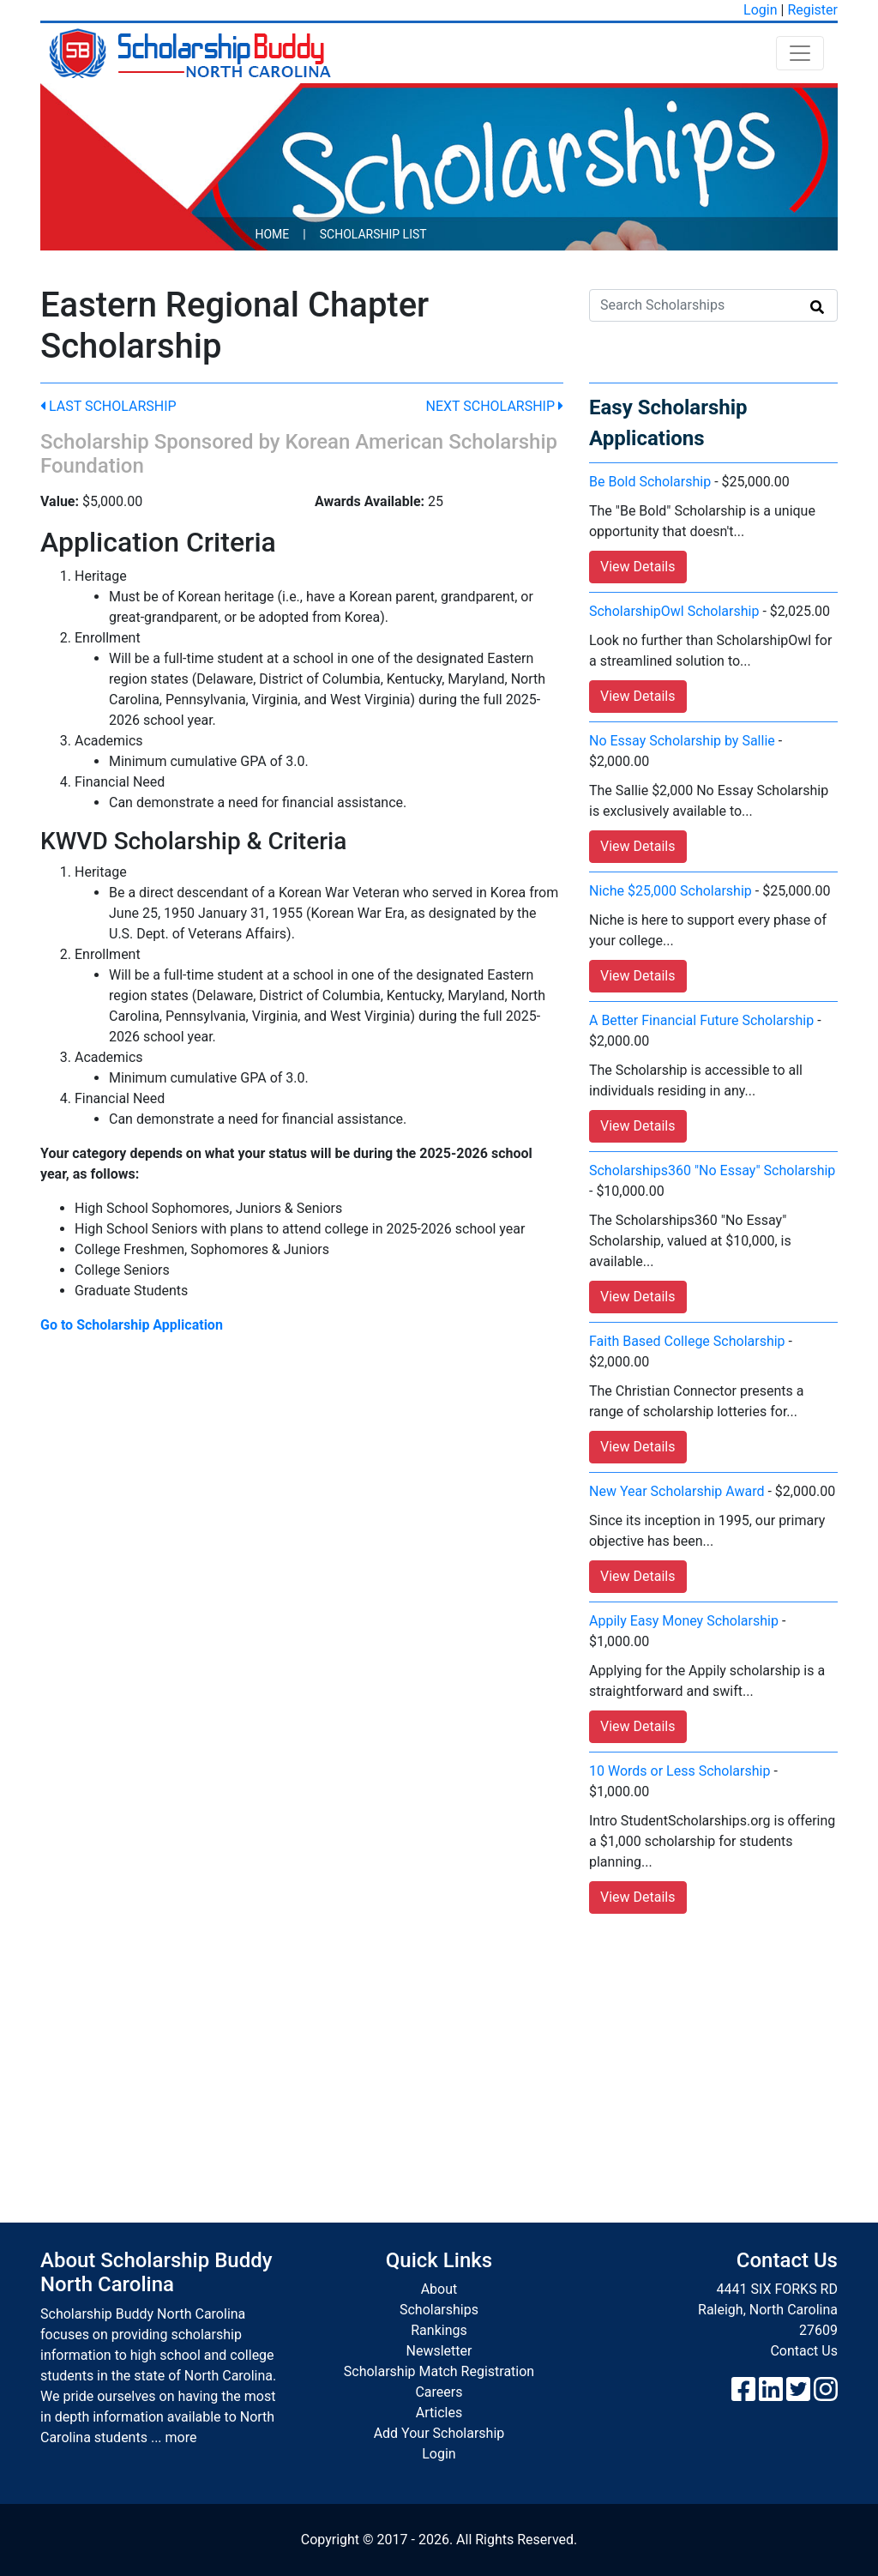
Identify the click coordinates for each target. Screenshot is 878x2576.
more (181, 2437)
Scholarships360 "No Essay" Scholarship (712, 1170)
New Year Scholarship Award (677, 1491)
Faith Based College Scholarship (687, 1341)
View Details (638, 566)
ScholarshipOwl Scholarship (674, 611)
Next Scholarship (494, 406)
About (439, 2289)
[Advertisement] (439, 2051)
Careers (438, 2392)
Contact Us (804, 2351)
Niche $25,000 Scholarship (670, 891)
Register (812, 10)
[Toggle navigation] (800, 53)
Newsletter (439, 2351)
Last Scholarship (108, 406)
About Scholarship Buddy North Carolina (156, 2272)
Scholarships (439, 2310)
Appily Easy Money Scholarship (684, 1621)
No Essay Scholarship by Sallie (682, 741)
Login (760, 10)
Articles (439, 2412)
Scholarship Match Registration (439, 2371)
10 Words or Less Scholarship (679, 1771)
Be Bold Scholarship (650, 482)
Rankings (438, 2330)
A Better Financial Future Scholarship (701, 1020)
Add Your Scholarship (439, 2433)
